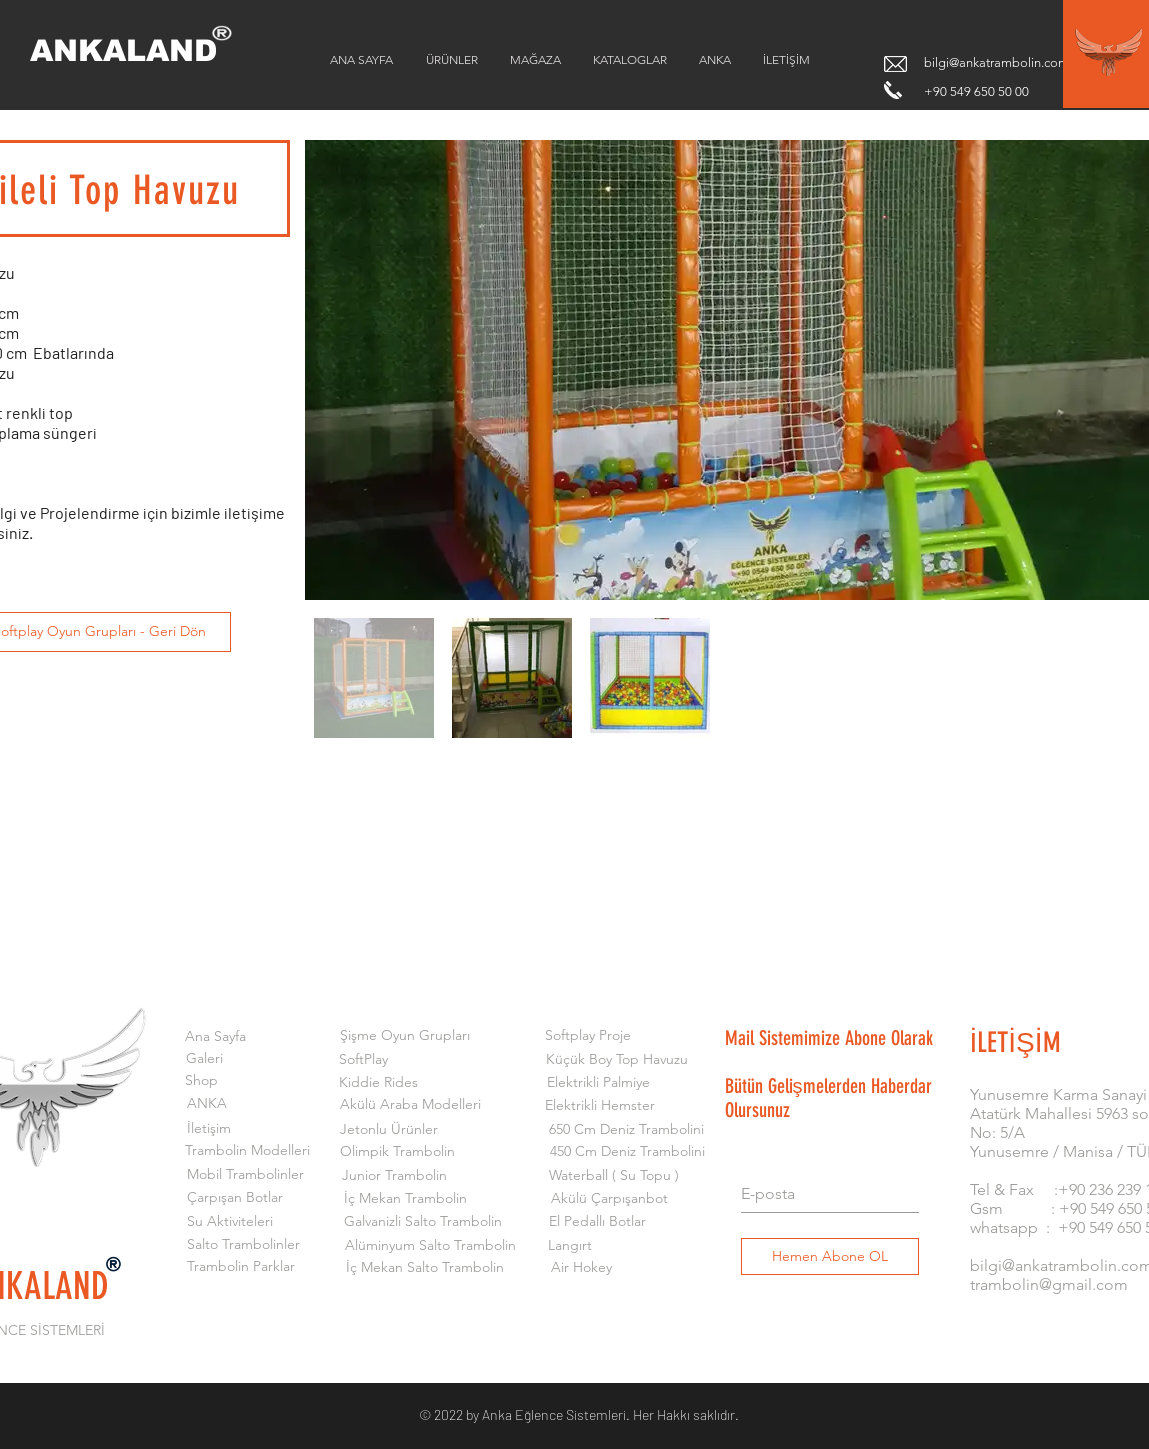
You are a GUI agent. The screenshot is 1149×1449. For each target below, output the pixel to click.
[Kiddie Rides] (378, 1083)
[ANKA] (207, 1104)
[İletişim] (209, 1129)
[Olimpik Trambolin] (397, 1152)
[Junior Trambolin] (394, 1176)
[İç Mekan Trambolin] (405, 1199)
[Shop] (202, 1081)
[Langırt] (570, 1246)
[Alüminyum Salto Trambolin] (430, 1246)
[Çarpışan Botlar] (235, 1198)
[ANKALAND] (137, 51)
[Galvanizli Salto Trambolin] (423, 1222)
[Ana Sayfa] (215, 1037)
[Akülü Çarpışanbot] (609, 1199)
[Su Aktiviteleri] (230, 1222)
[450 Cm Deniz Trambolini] (627, 1152)
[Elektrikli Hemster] (600, 1106)
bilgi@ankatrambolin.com (996, 62)
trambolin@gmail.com (1049, 1284)
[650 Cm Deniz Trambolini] (626, 1130)
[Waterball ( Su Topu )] (614, 1176)
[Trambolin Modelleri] (247, 1151)
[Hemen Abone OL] (830, 1256)
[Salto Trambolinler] (243, 1245)
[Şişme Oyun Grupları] (405, 1036)
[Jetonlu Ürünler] (389, 1130)
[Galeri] (204, 1059)
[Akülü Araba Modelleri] (410, 1105)
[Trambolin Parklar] (241, 1267)
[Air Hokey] (581, 1268)
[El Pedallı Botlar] (597, 1222)
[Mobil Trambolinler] (245, 1175)
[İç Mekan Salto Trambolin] (425, 1268)
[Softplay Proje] (588, 1036)
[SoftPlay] (364, 1060)
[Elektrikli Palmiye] (598, 1083)
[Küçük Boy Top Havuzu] (617, 1060)
